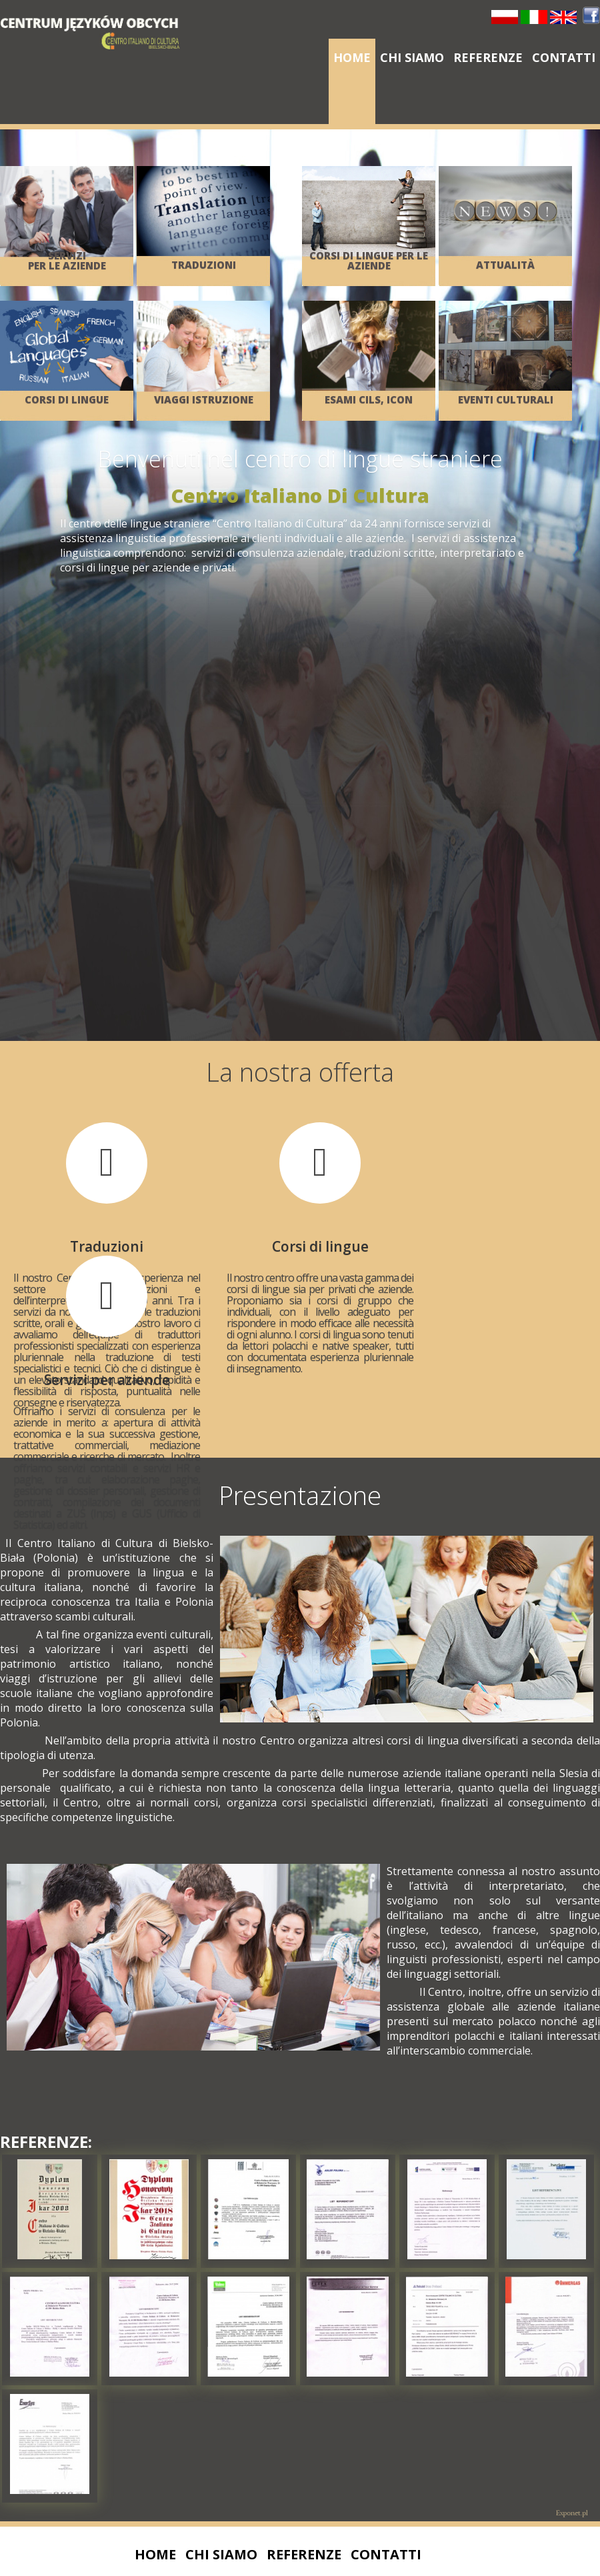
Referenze (488, 57)
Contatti (563, 57)
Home (352, 57)
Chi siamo (412, 57)
